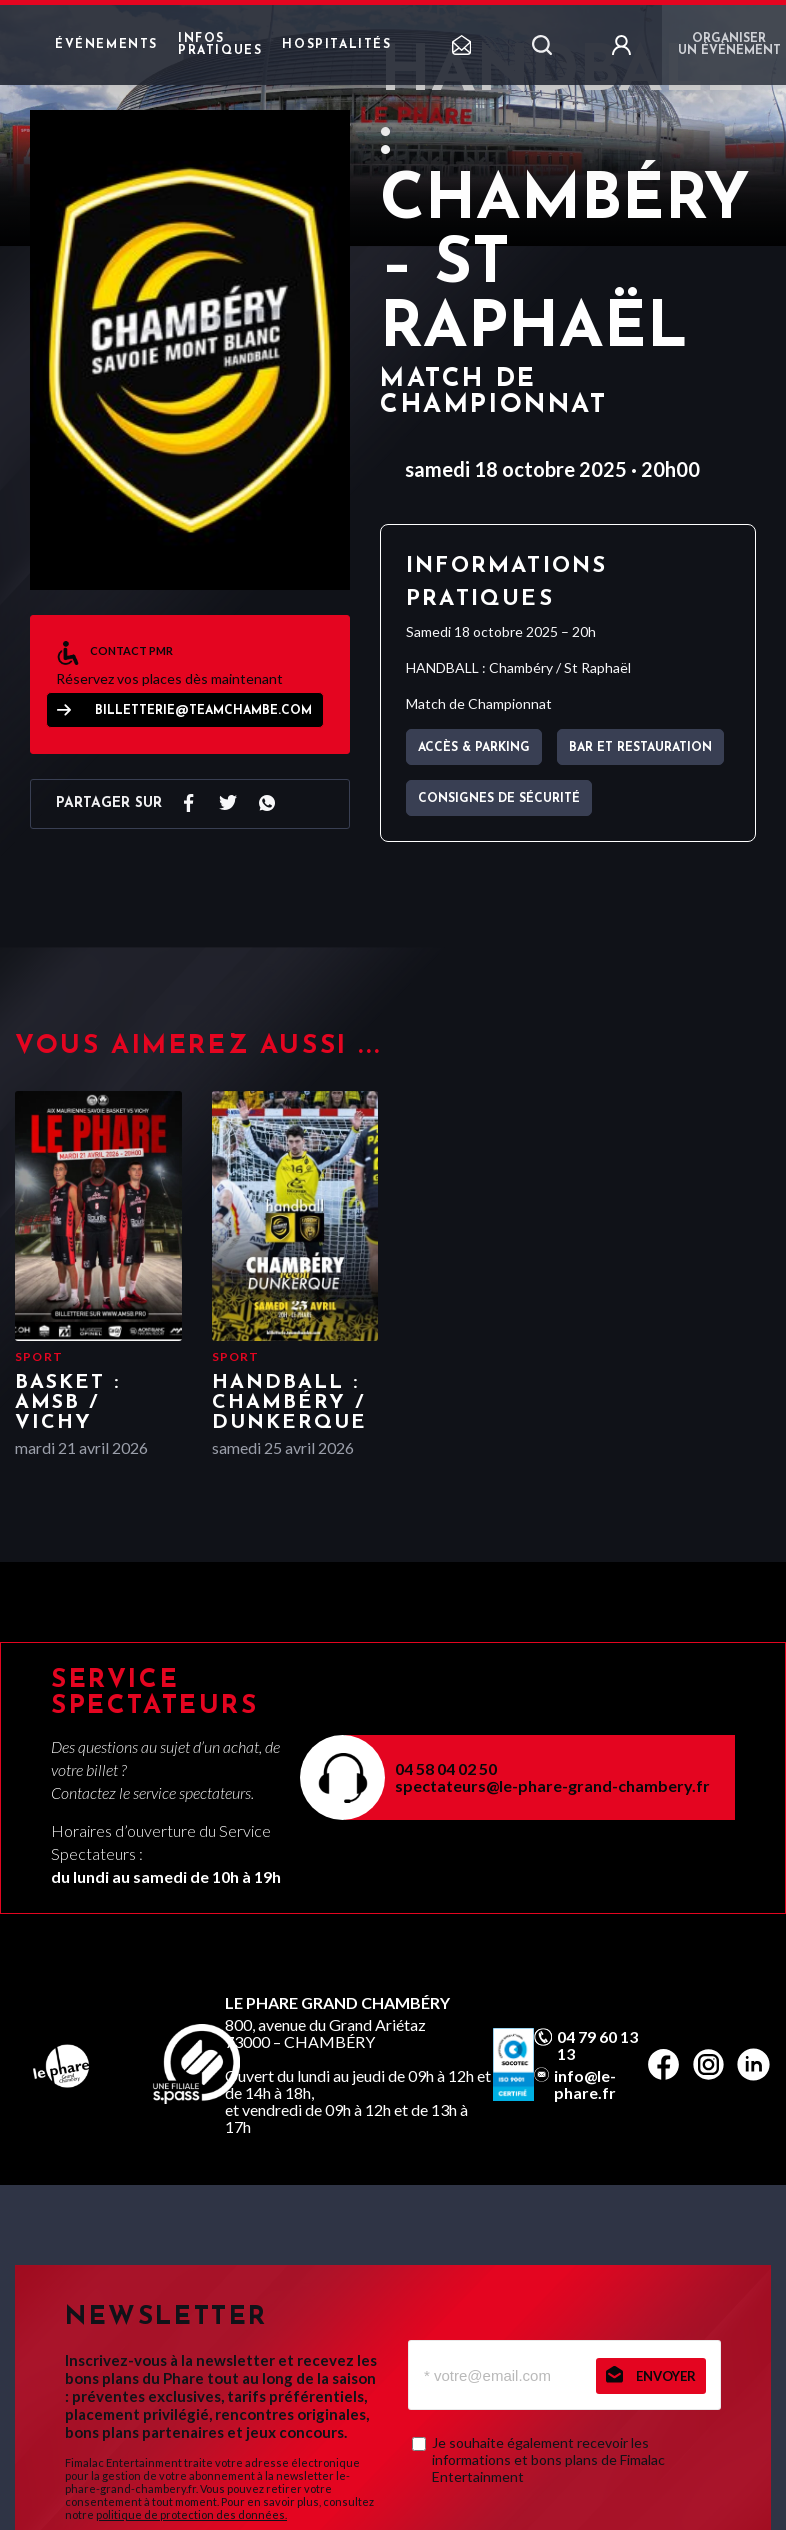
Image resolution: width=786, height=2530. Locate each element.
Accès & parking (474, 748)
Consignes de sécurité (499, 799)
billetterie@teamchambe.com (203, 711)
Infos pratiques (220, 45)
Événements (106, 45)
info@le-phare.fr (585, 2084)
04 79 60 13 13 (597, 2045)
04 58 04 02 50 (446, 1768)
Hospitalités (336, 45)
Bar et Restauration (640, 748)
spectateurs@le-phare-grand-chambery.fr (552, 1785)
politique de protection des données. (191, 2514)
